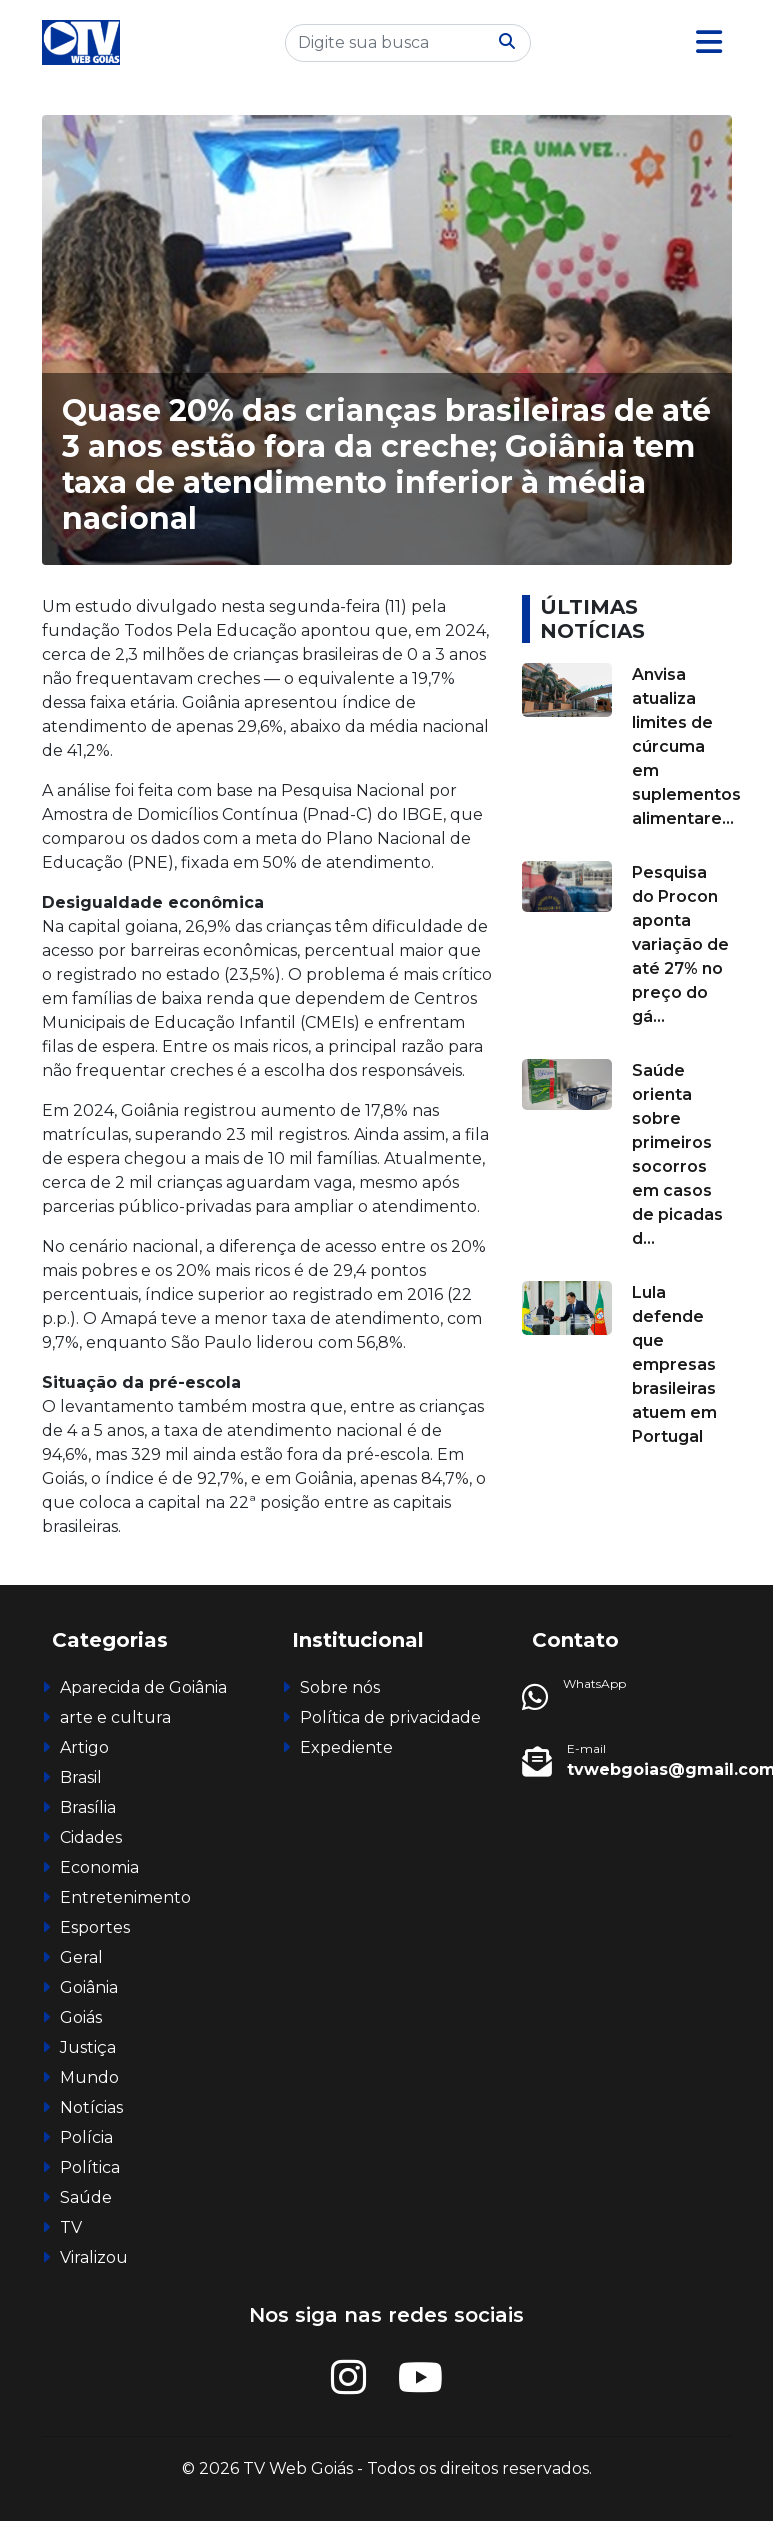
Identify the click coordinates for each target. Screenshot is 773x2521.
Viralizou (94, 2257)
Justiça (88, 2047)
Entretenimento (125, 1897)
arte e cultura (115, 1717)
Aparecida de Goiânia (143, 1687)
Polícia (86, 2137)
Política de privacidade (390, 1717)
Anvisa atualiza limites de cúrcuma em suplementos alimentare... (686, 746)
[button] (709, 42)
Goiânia (89, 1987)
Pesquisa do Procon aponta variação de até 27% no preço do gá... (680, 944)
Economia (99, 1867)
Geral (81, 1957)
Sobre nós (340, 1687)
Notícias (91, 2107)
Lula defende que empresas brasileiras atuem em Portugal (674, 1364)
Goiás (81, 2017)
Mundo (89, 2077)
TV (71, 2227)
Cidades (91, 1837)
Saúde (86, 2197)
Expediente (346, 1747)
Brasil (81, 1777)
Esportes (95, 1927)
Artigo (84, 1747)
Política (90, 2167)
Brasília (88, 1807)
